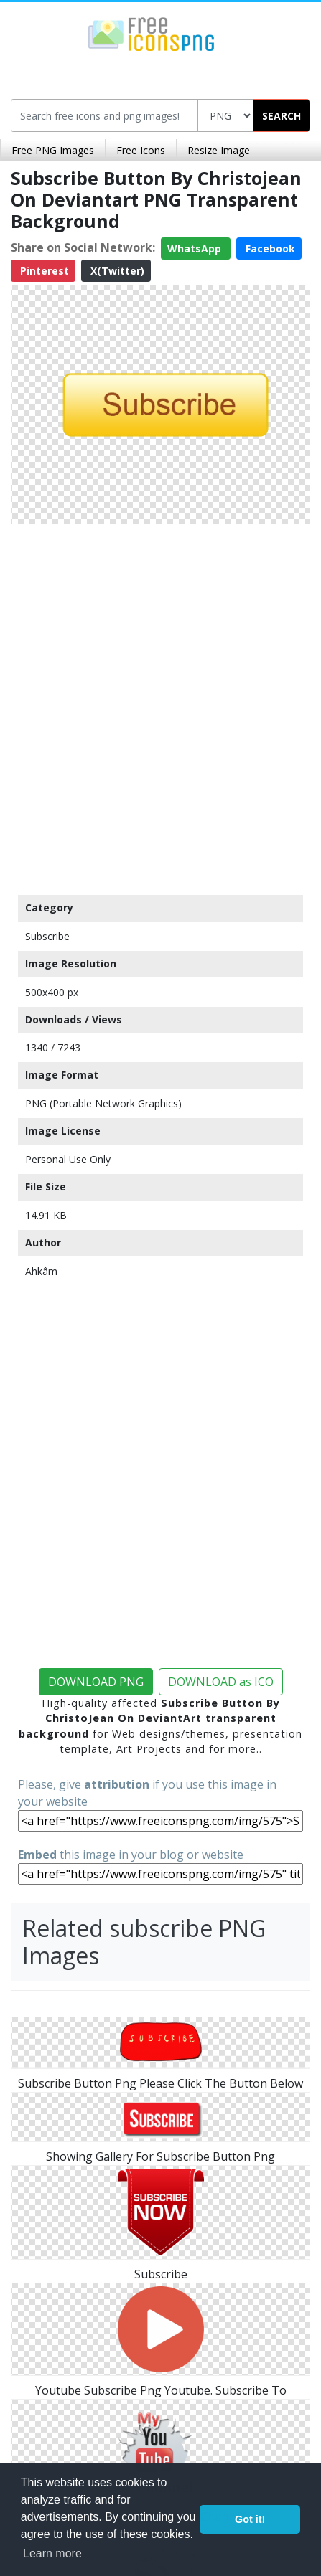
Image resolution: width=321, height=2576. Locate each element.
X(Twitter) (116, 271)
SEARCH (281, 116)
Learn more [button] (52, 2553)
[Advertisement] (160, 706)
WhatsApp (195, 248)
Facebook (269, 248)
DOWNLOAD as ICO (221, 1682)
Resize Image (218, 150)
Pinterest (43, 271)
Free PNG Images (52, 150)
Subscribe (47, 936)
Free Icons (140, 150)
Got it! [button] (250, 2519)
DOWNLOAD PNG (96, 1682)
